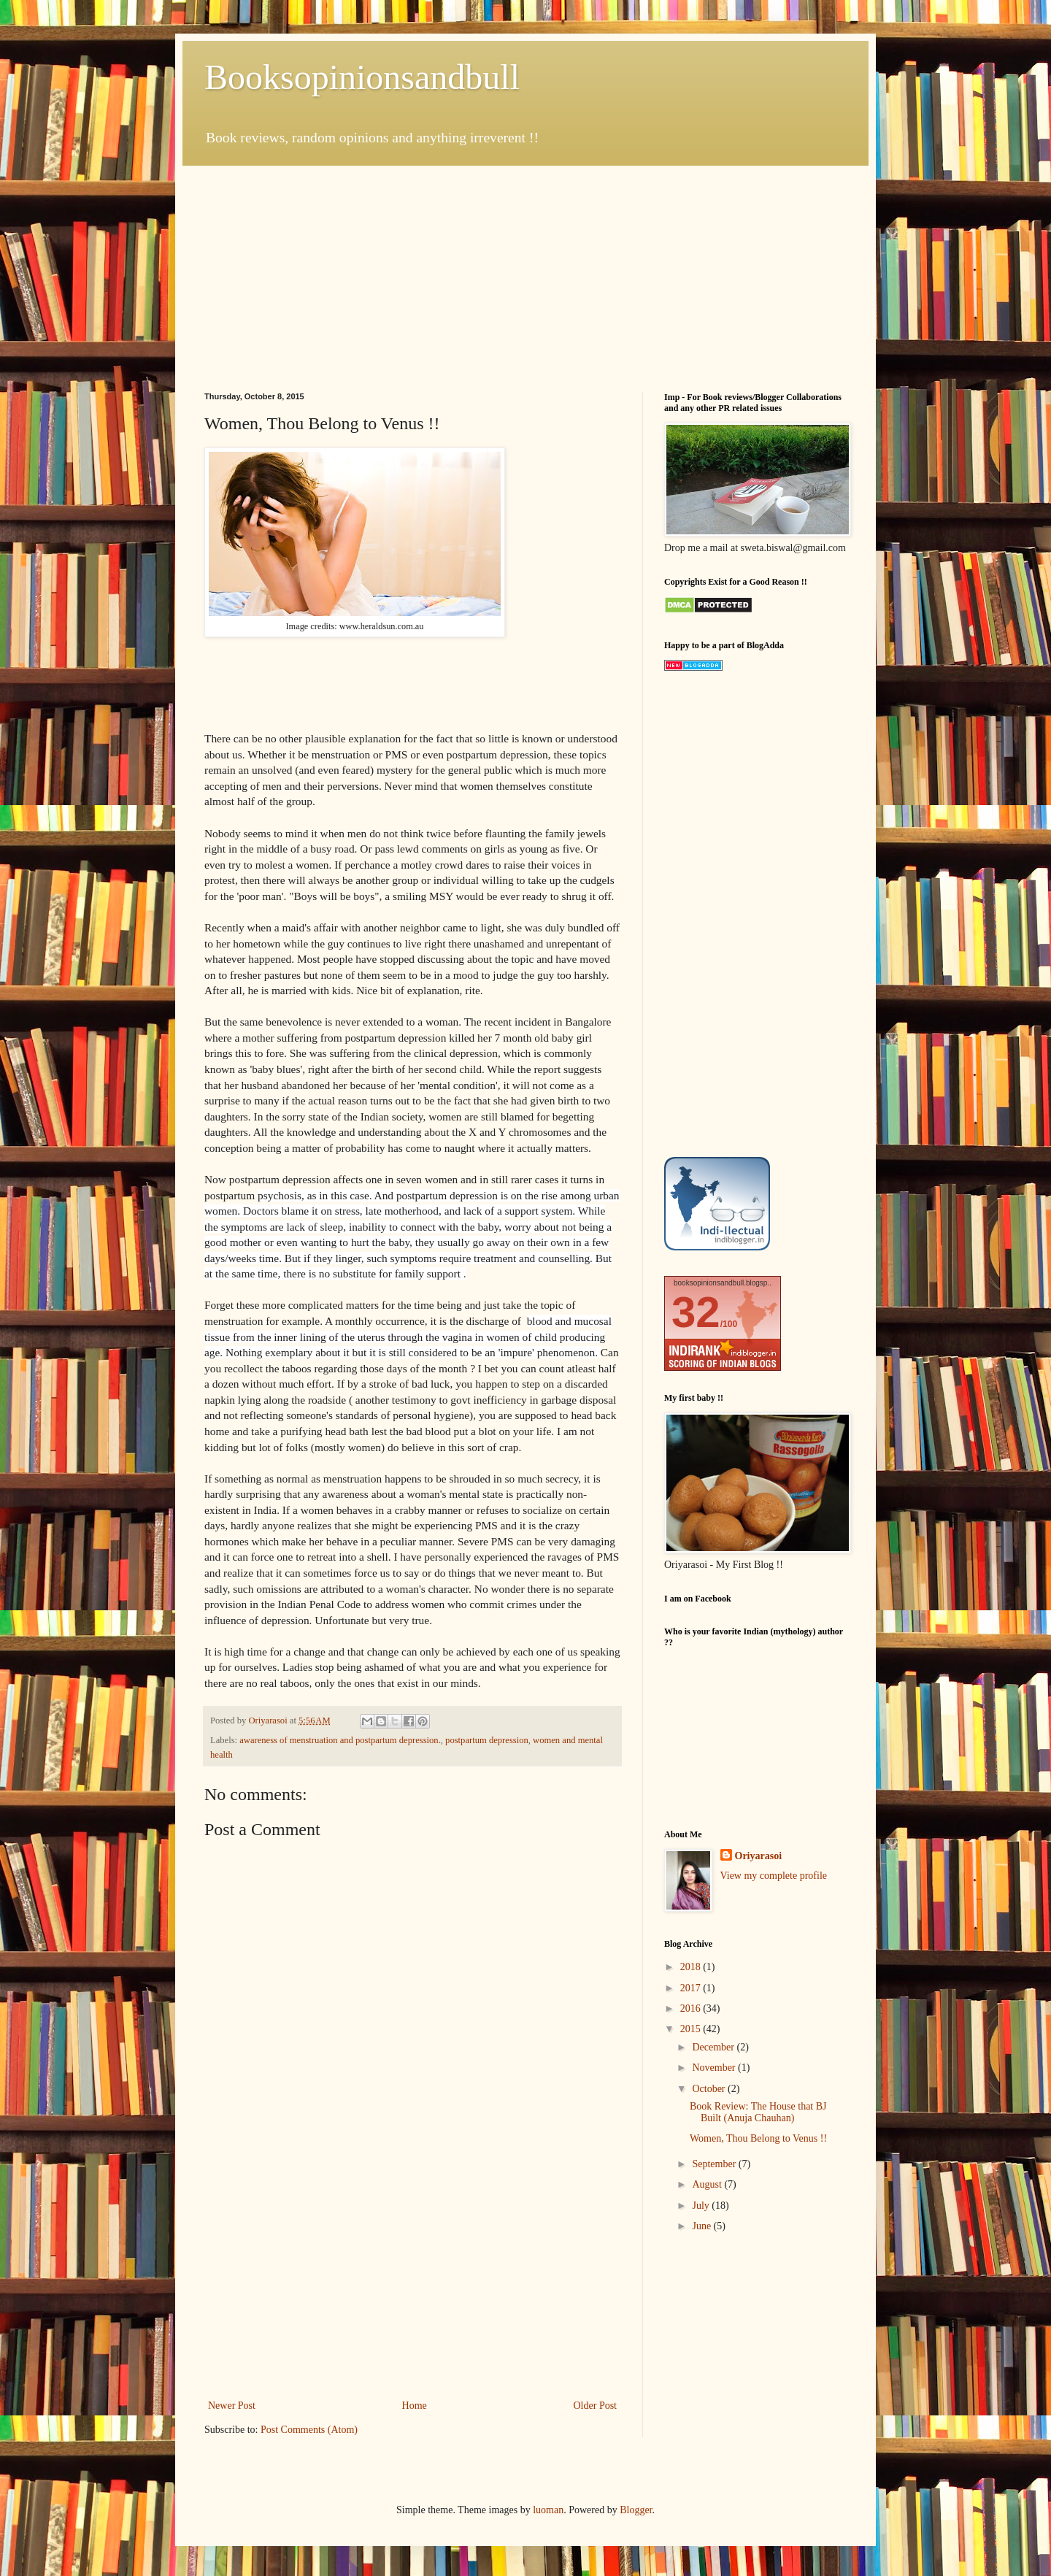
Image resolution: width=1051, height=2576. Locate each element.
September (715, 2163)
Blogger (636, 2509)
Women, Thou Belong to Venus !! (758, 2138)
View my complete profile (774, 1875)
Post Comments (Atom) (309, 2429)
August (708, 2184)
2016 (692, 2008)
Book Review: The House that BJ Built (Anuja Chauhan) (758, 2112)
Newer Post (231, 2405)
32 (695, 1312)
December (714, 2047)
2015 (692, 2028)
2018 (692, 1966)
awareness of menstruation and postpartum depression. (340, 1740)
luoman (548, 2509)
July (702, 2205)
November (715, 2067)
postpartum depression (486, 1740)
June (702, 2226)
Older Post (595, 2405)
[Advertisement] (525, 268)
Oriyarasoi (758, 1855)
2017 (692, 1988)
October (710, 2088)
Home (414, 2405)
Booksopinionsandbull (362, 77)
